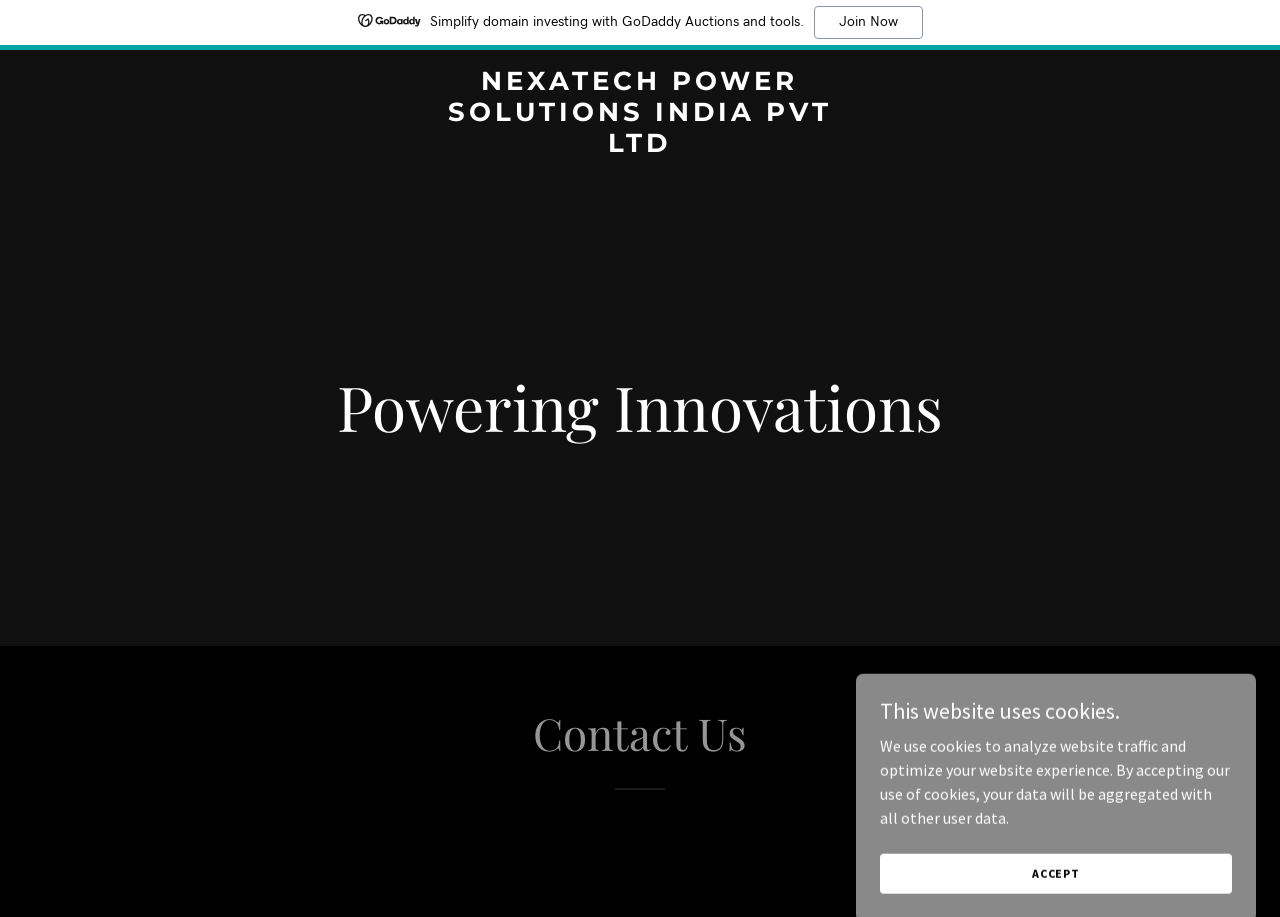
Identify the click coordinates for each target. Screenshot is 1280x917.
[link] (640, 146)
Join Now (868, 22)
